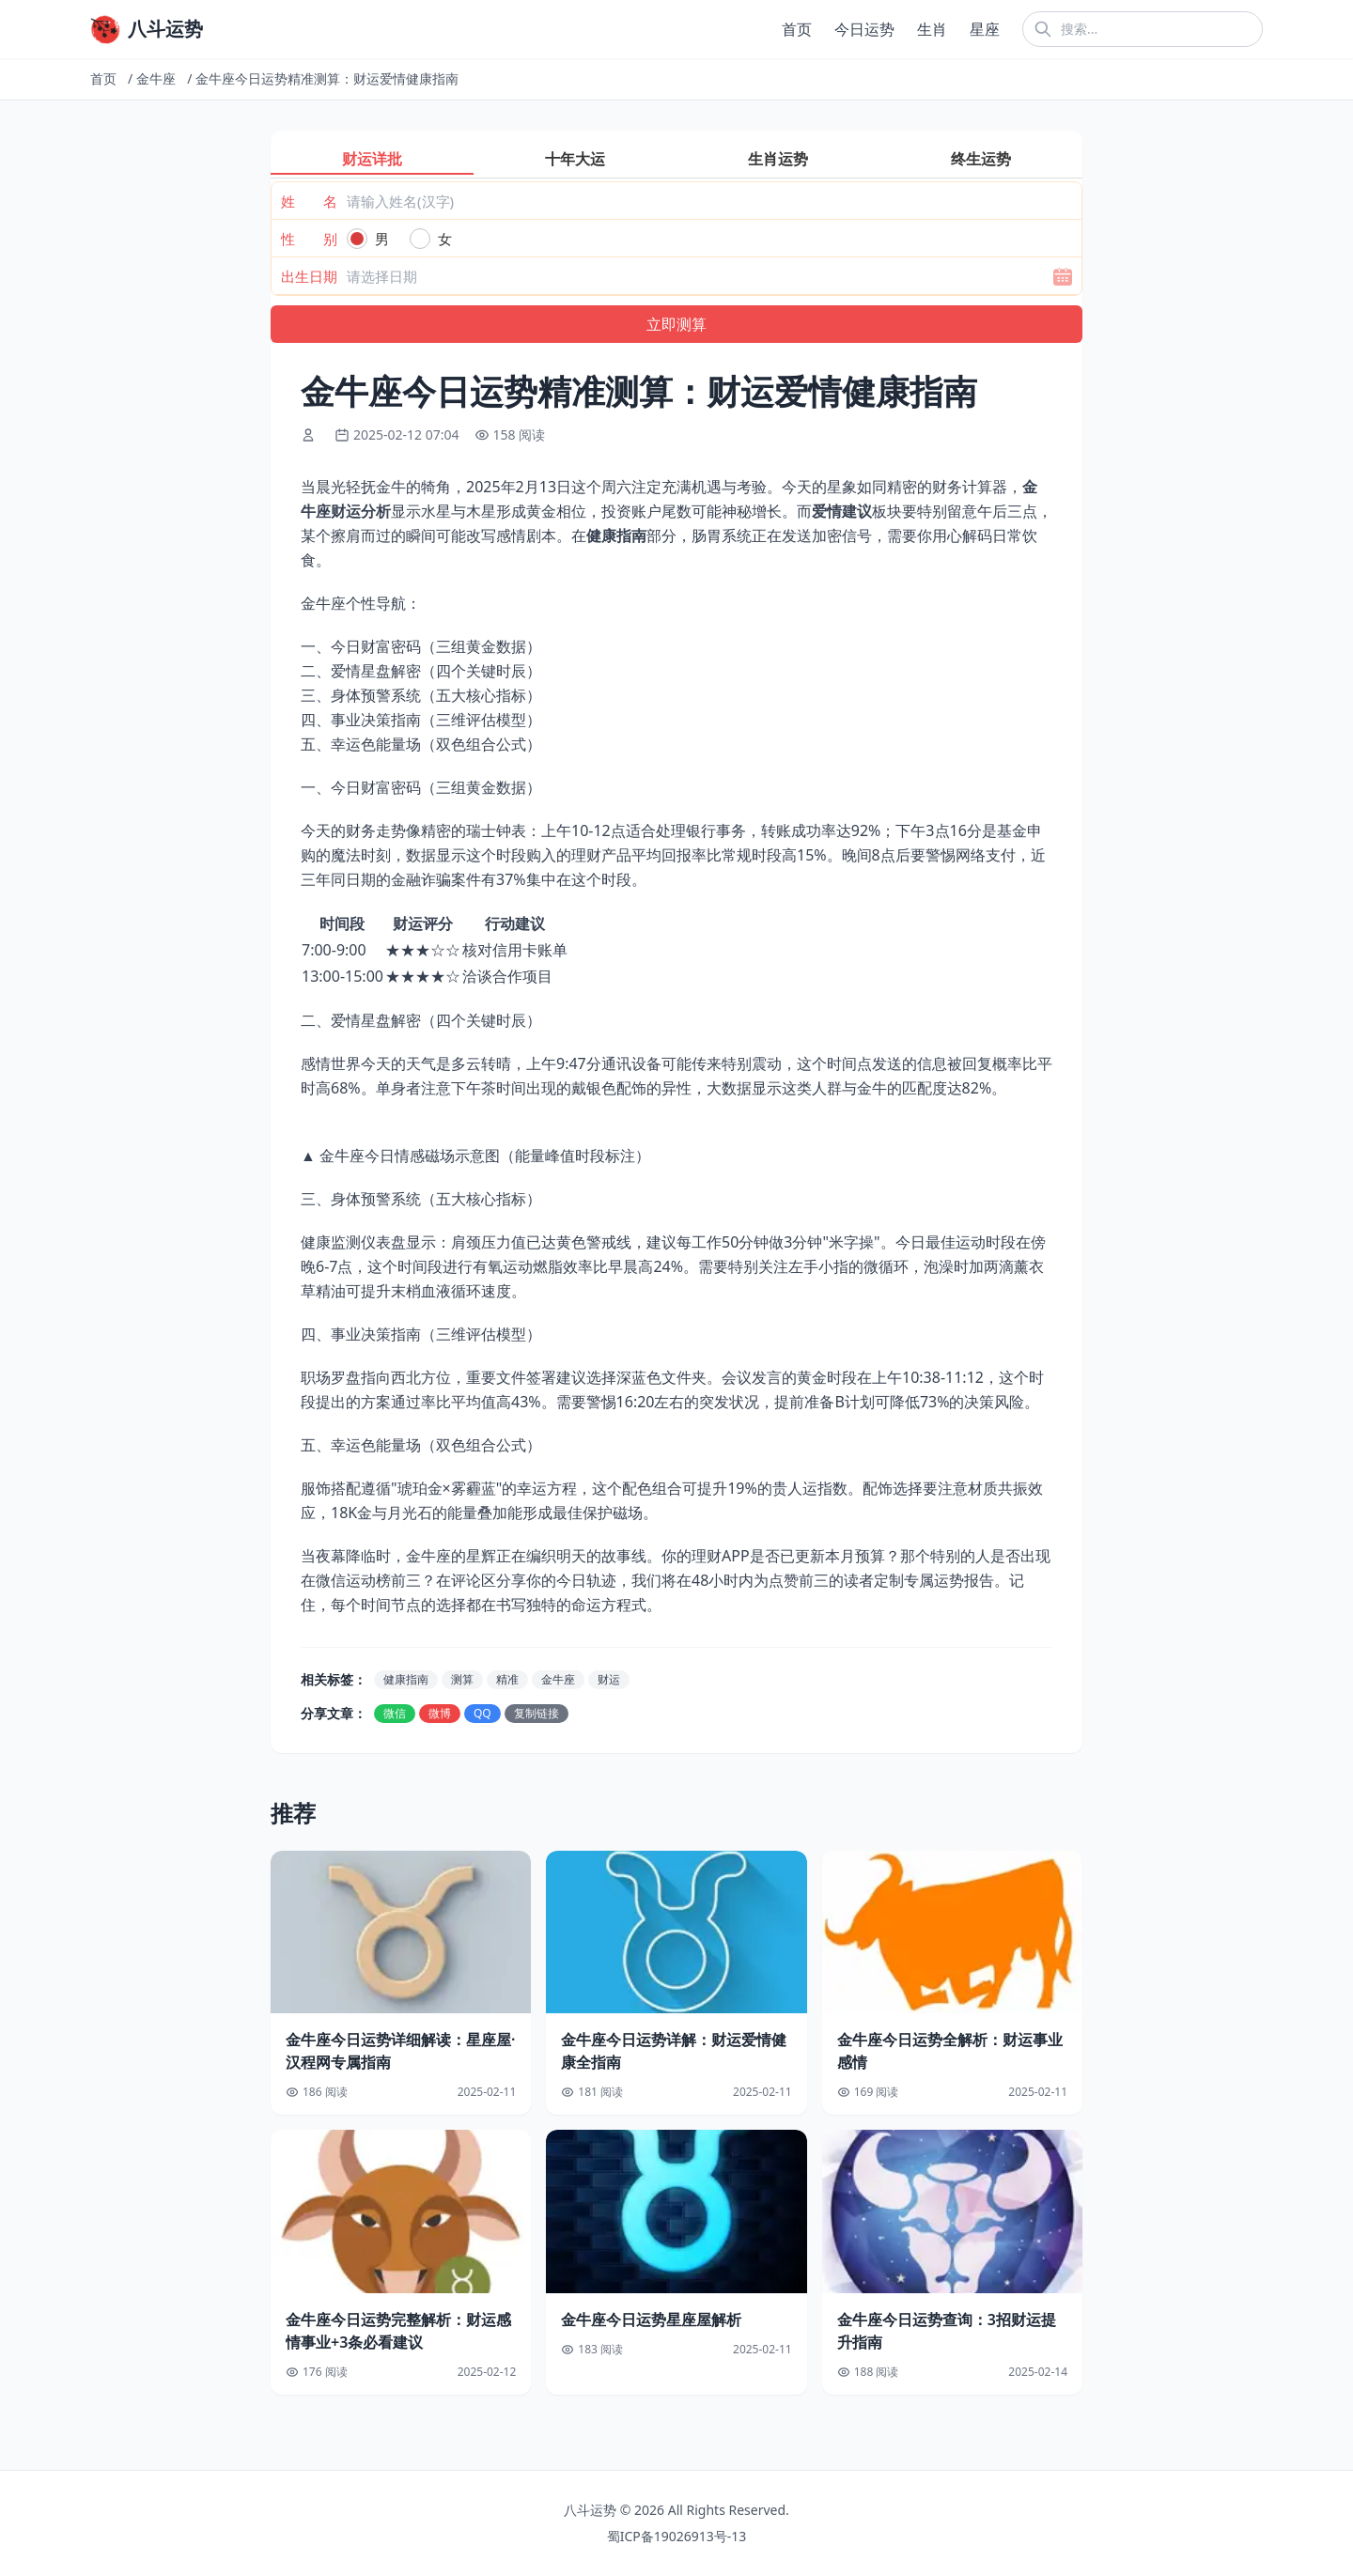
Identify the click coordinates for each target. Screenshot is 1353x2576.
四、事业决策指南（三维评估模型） (421, 719)
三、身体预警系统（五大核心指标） (421, 695)
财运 (609, 1679)
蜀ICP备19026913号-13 (677, 2536)
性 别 (309, 238)
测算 (462, 1679)
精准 (507, 1679)
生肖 (932, 29)
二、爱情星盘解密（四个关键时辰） (421, 670)
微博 (439, 1713)
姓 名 (309, 201)
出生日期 (309, 276)
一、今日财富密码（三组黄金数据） (421, 646)
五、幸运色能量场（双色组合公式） (421, 744)
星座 (985, 29)
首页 (797, 29)
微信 (394, 1713)
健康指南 (405, 1679)
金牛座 (156, 78)
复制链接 (536, 1713)
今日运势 (864, 29)
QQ (482, 1713)
